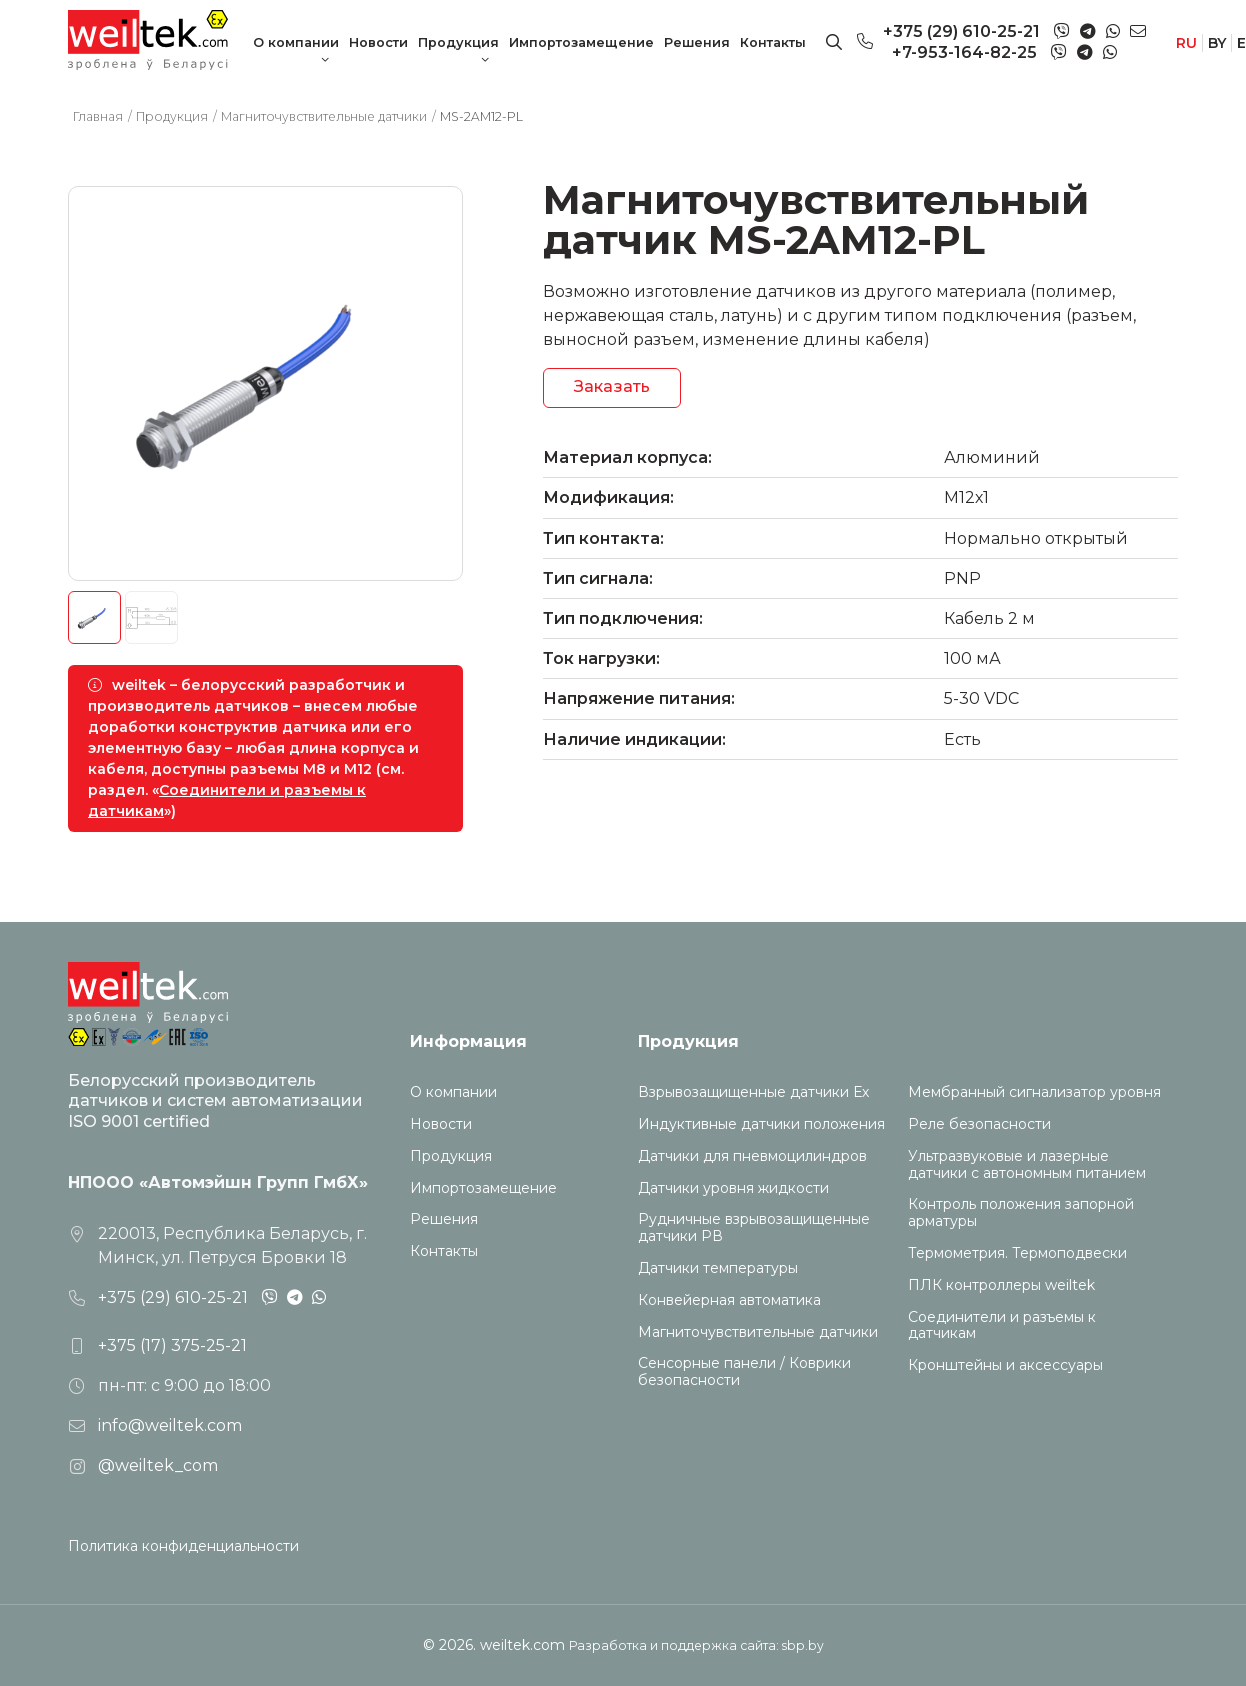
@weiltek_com (158, 1465)
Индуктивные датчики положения (761, 1124)
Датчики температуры (718, 1268)
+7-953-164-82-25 (964, 52)
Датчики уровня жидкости (733, 1188)
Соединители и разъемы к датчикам (1002, 1326)
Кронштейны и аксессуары (1005, 1365)
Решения (697, 42)
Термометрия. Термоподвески (1017, 1253)
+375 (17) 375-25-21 (172, 1345)
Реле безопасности (979, 1124)
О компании (296, 42)
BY (1217, 43)
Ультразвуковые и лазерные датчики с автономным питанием (1027, 1165)
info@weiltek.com (170, 1425)
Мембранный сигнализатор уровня (1034, 1092)
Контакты (773, 42)
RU (1186, 43)
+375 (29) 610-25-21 (961, 31)
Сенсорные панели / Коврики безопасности (744, 1372)
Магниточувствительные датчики (758, 1332)
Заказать (612, 386)
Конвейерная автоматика (729, 1300)
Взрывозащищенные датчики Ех (753, 1092)
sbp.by (803, 1645)
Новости (378, 42)
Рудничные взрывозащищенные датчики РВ (754, 1228)
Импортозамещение (581, 42)
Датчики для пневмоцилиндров (752, 1156)
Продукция (458, 42)
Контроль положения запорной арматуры (1021, 1213)
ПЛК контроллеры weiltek (1001, 1285)
